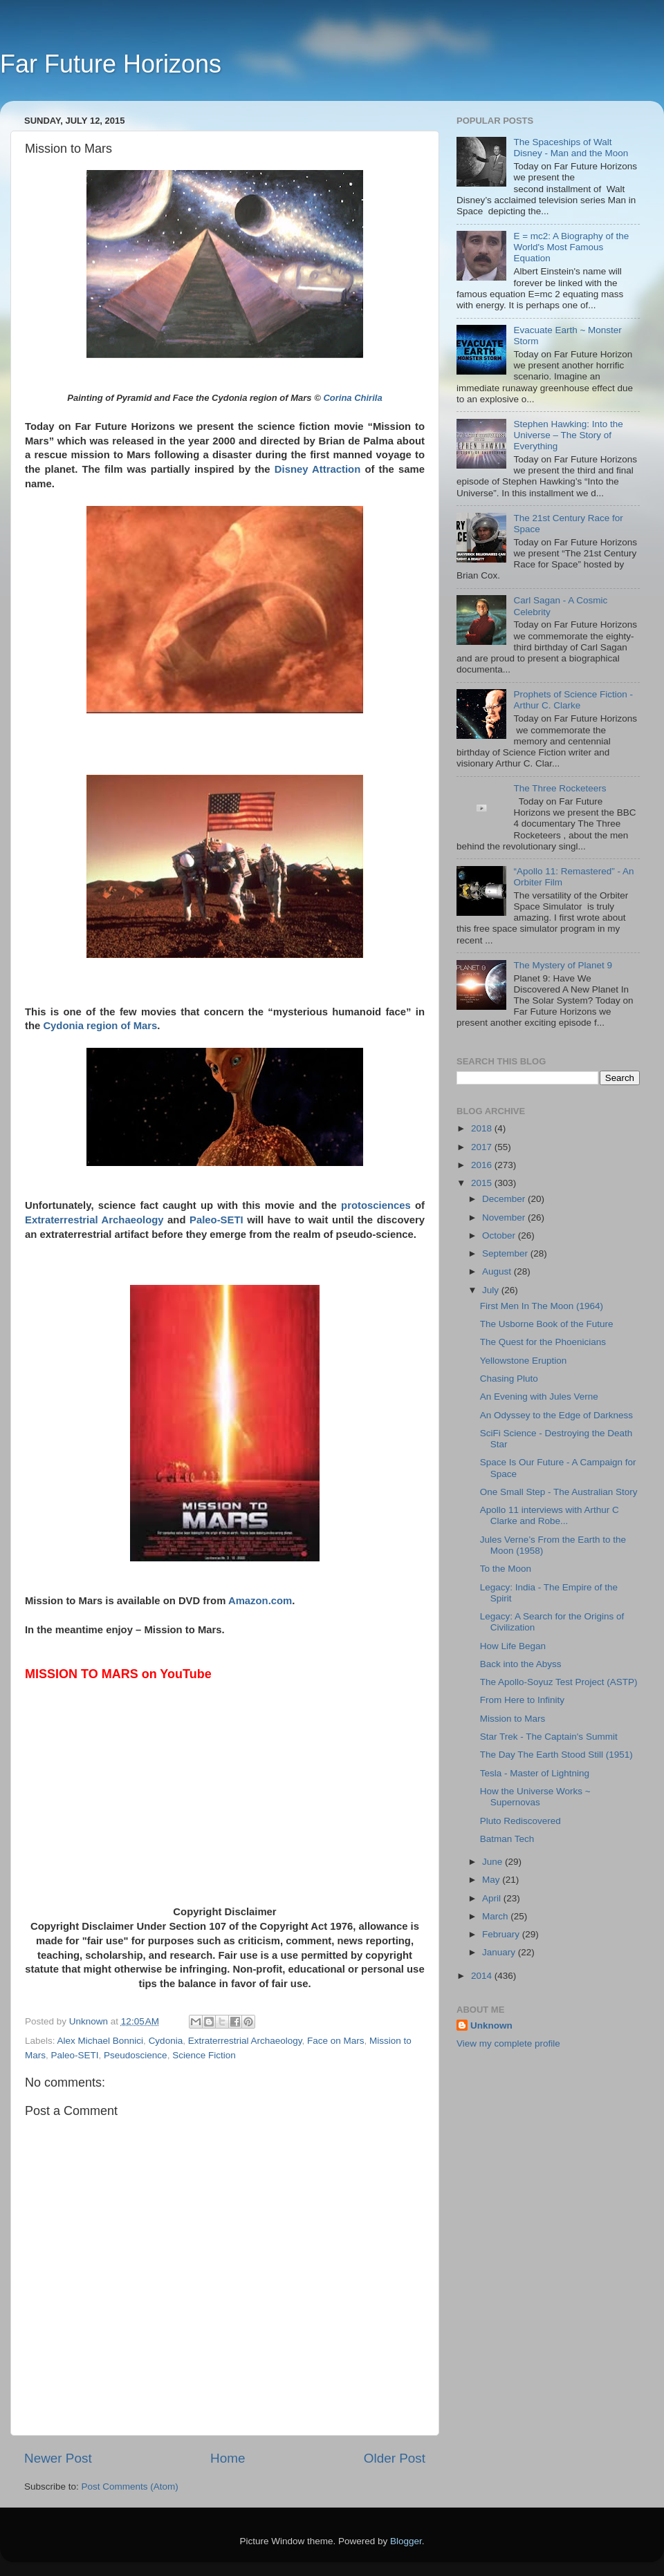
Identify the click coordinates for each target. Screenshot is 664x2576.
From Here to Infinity (522, 1700)
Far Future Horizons (110, 64)
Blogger (406, 2541)
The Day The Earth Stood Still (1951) (556, 1754)
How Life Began (513, 1646)
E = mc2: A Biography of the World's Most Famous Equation (571, 247)
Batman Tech (507, 1839)
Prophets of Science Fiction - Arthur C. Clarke (573, 700)
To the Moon (505, 1568)
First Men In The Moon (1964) (541, 1306)
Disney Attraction (317, 469)
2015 (483, 1183)
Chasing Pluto (509, 1378)
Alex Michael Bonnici (100, 2041)
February (502, 1934)
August (498, 1271)
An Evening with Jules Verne (539, 1396)
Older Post (394, 2458)
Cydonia (166, 2041)
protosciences (376, 1205)
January (500, 1952)
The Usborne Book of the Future (547, 1324)
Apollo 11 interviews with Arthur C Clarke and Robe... (549, 1515)
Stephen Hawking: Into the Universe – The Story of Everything (567, 435)
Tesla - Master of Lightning (534, 1773)
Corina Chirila (352, 398)
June (493, 1861)
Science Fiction (204, 2055)
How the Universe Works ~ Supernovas (535, 1796)
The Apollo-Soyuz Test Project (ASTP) (559, 1682)
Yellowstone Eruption (523, 1360)
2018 (483, 1128)
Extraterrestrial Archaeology (94, 1219)
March (496, 1916)
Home (227, 2458)
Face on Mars (336, 2041)
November (505, 1217)
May (492, 1879)
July (491, 1290)
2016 (483, 1165)
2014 (483, 1976)
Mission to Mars (513, 1718)
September (506, 1253)
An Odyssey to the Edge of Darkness (556, 1415)
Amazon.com (260, 1600)
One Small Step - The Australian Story (559, 1492)
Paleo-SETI (216, 1219)
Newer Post (58, 2458)
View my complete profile (508, 2043)
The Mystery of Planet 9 (562, 965)
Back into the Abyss (521, 1664)
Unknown (491, 2025)
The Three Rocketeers (559, 788)
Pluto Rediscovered (520, 1821)
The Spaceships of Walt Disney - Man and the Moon (570, 147)
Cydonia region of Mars (100, 1025)
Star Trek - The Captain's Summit (549, 1736)
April (493, 1898)
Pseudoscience (135, 2055)
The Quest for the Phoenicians (543, 1342)
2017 (483, 1147)
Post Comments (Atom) (130, 2486)
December (505, 1199)
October (500, 1235)
